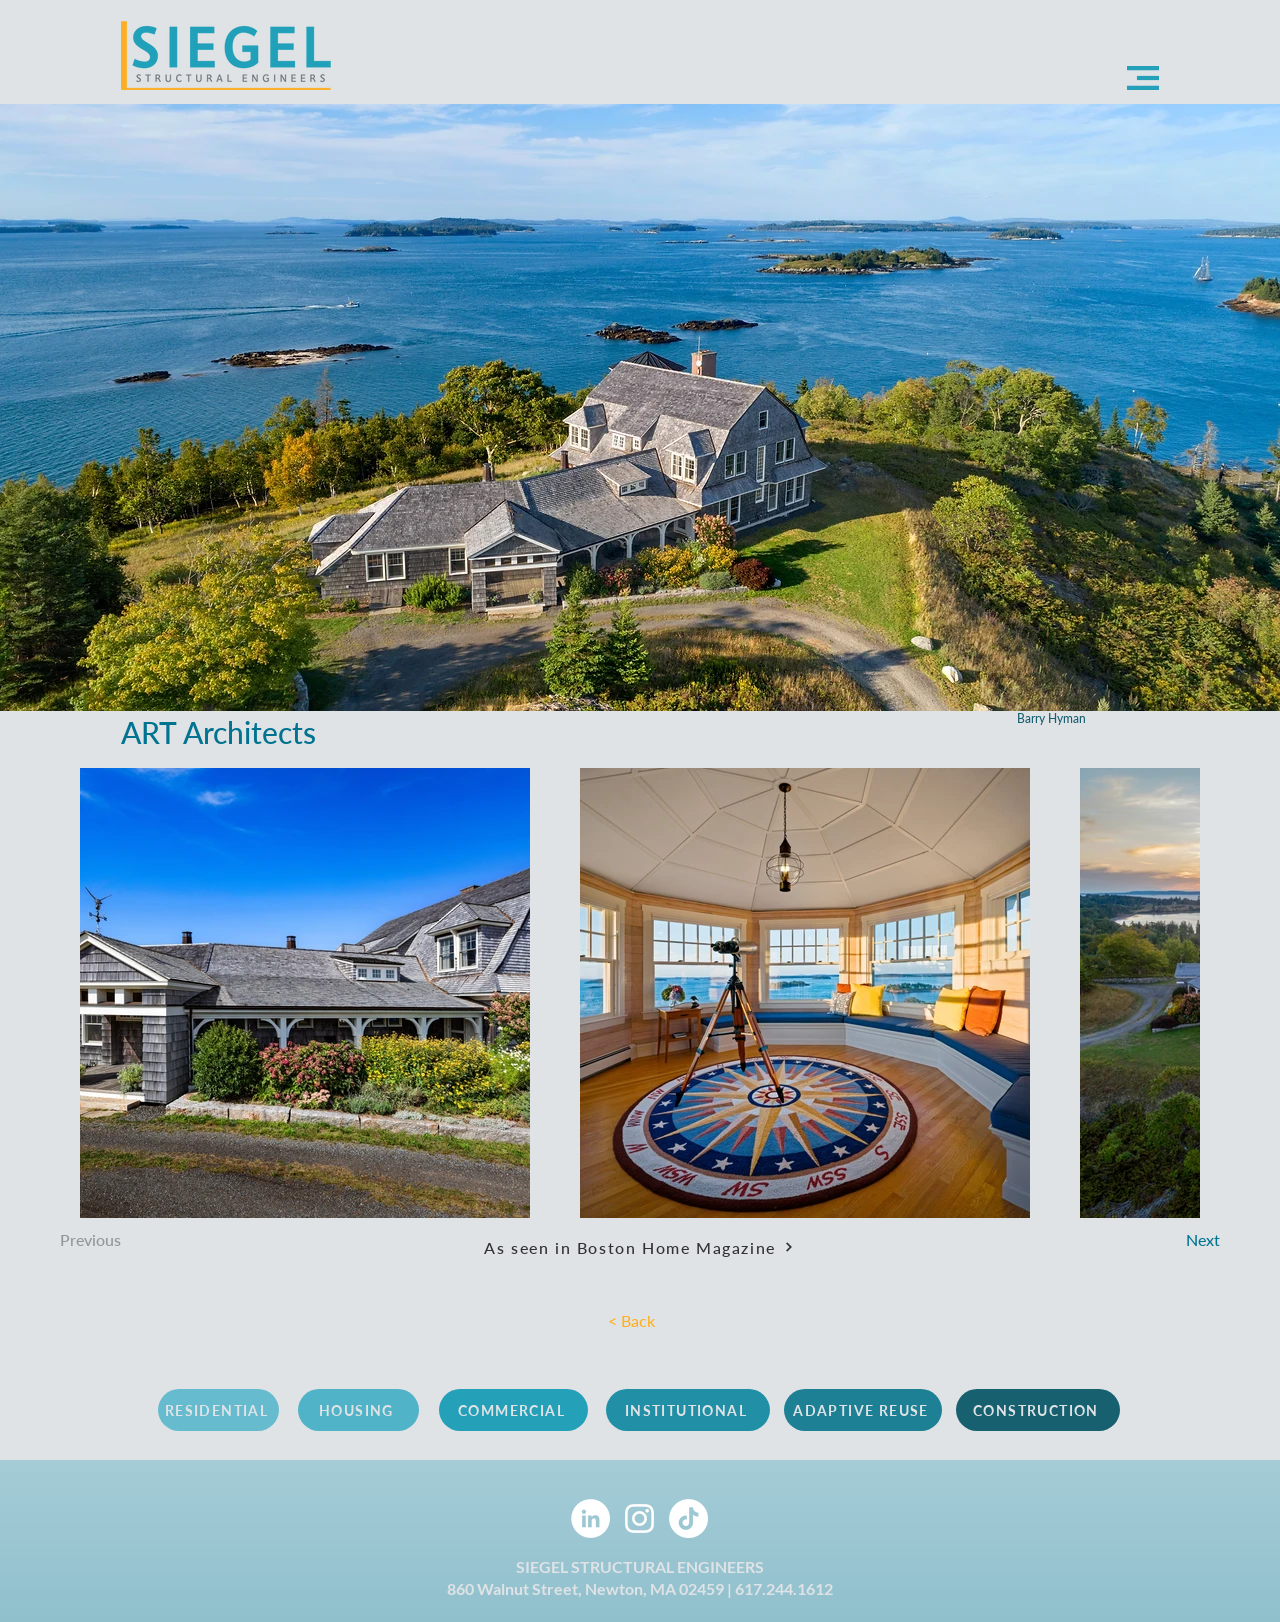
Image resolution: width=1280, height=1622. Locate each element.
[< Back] (643, 1321)
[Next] (1152, 1240)
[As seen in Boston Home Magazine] (639, 1247)
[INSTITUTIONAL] (688, 1410)
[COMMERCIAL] (513, 1410)
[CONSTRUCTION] (1038, 1410)
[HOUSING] (358, 1410)
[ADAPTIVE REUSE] (863, 1410)
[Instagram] (639, 1518)
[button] (1143, 78)
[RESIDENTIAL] (218, 1410)
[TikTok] (688, 1518)
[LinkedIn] (590, 1518)
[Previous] (141, 1240)
